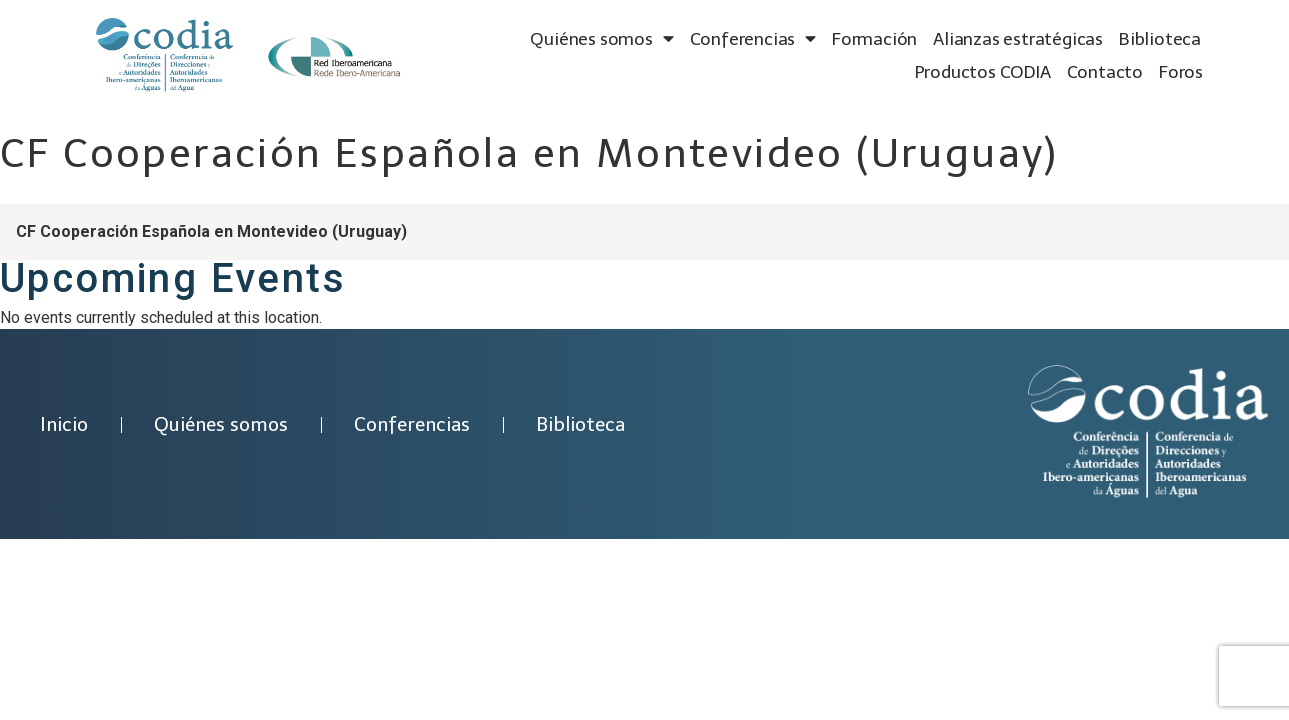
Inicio (64, 424)
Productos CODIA (983, 72)
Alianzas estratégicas (1018, 39)
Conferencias (753, 39)
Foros (1181, 72)
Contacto (1105, 72)
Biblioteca (1160, 39)
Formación (874, 39)
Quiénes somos (601, 39)
